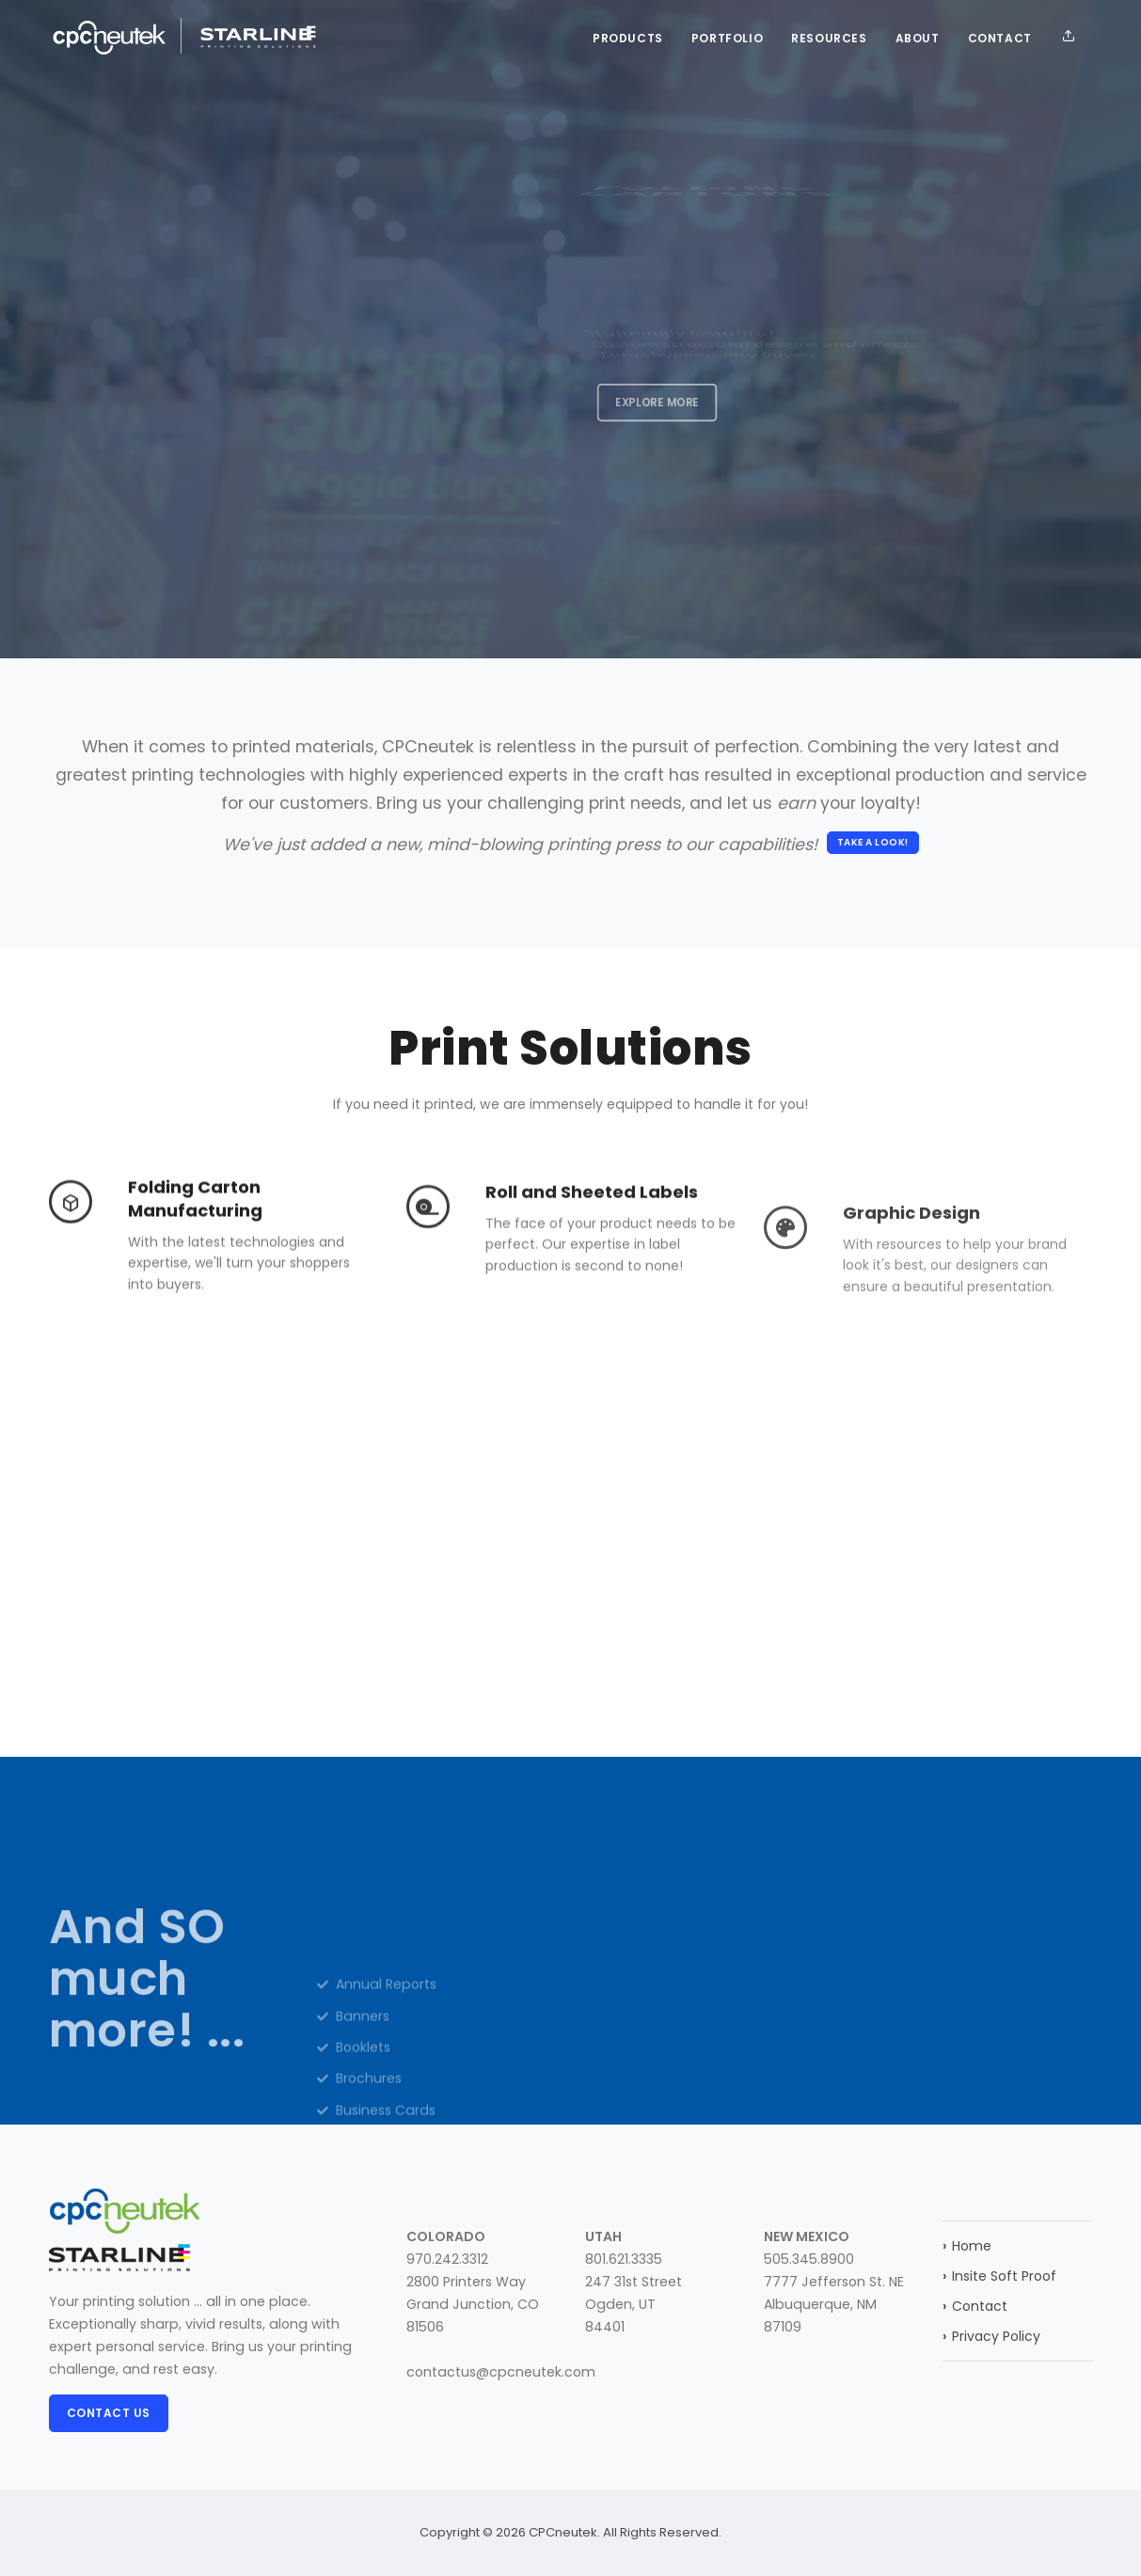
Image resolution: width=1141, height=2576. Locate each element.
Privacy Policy (991, 2336)
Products (628, 38)
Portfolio (727, 38)
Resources (828, 38)
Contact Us (109, 2413)
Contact (1000, 38)
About (917, 38)
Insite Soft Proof (999, 2276)
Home (967, 2245)
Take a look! (873, 842)
